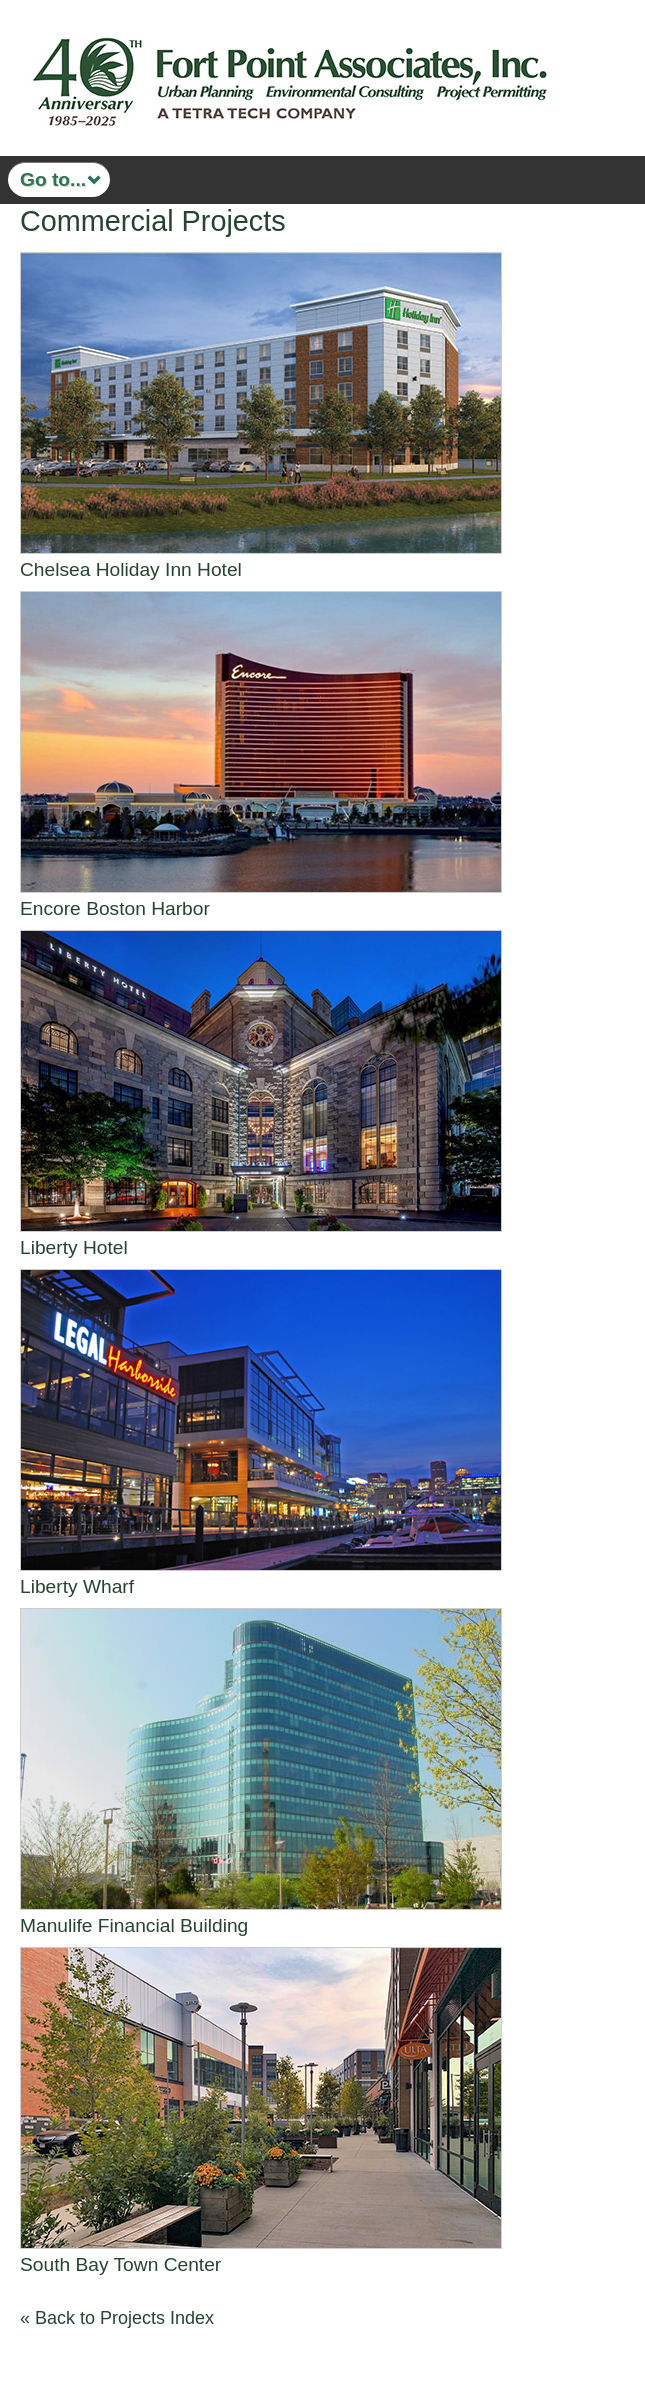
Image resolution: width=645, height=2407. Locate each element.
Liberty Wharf (77, 1586)
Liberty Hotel (74, 1247)
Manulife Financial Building (134, 1925)
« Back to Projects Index (117, 2318)
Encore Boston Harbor (115, 908)
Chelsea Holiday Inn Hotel (131, 569)
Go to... (53, 179)
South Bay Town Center (120, 2264)
